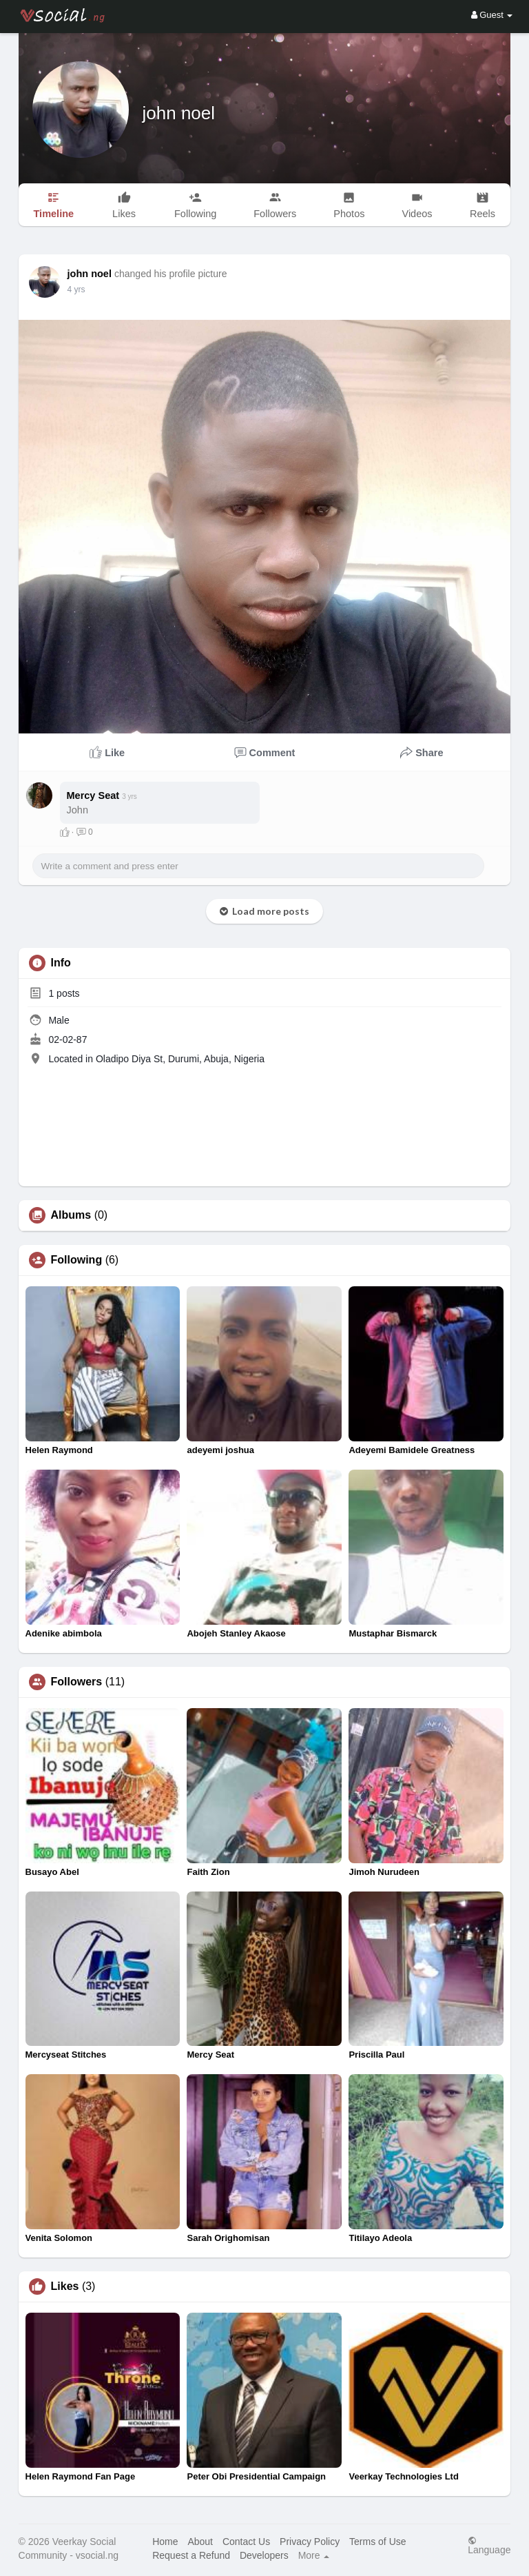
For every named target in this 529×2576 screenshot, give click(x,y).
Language (489, 2545)
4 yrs (76, 289)
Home (165, 2541)
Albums (71, 1215)
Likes (65, 2286)
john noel (179, 113)
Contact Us (246, 2541)
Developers (264, 2555)
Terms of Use (377, 2541)
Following (77, 1260)
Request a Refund (191, 2555)
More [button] (314, 2555)
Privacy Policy (310, 2541)
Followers (77, 1681)
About (200, 2541)
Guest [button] (492, 15)
